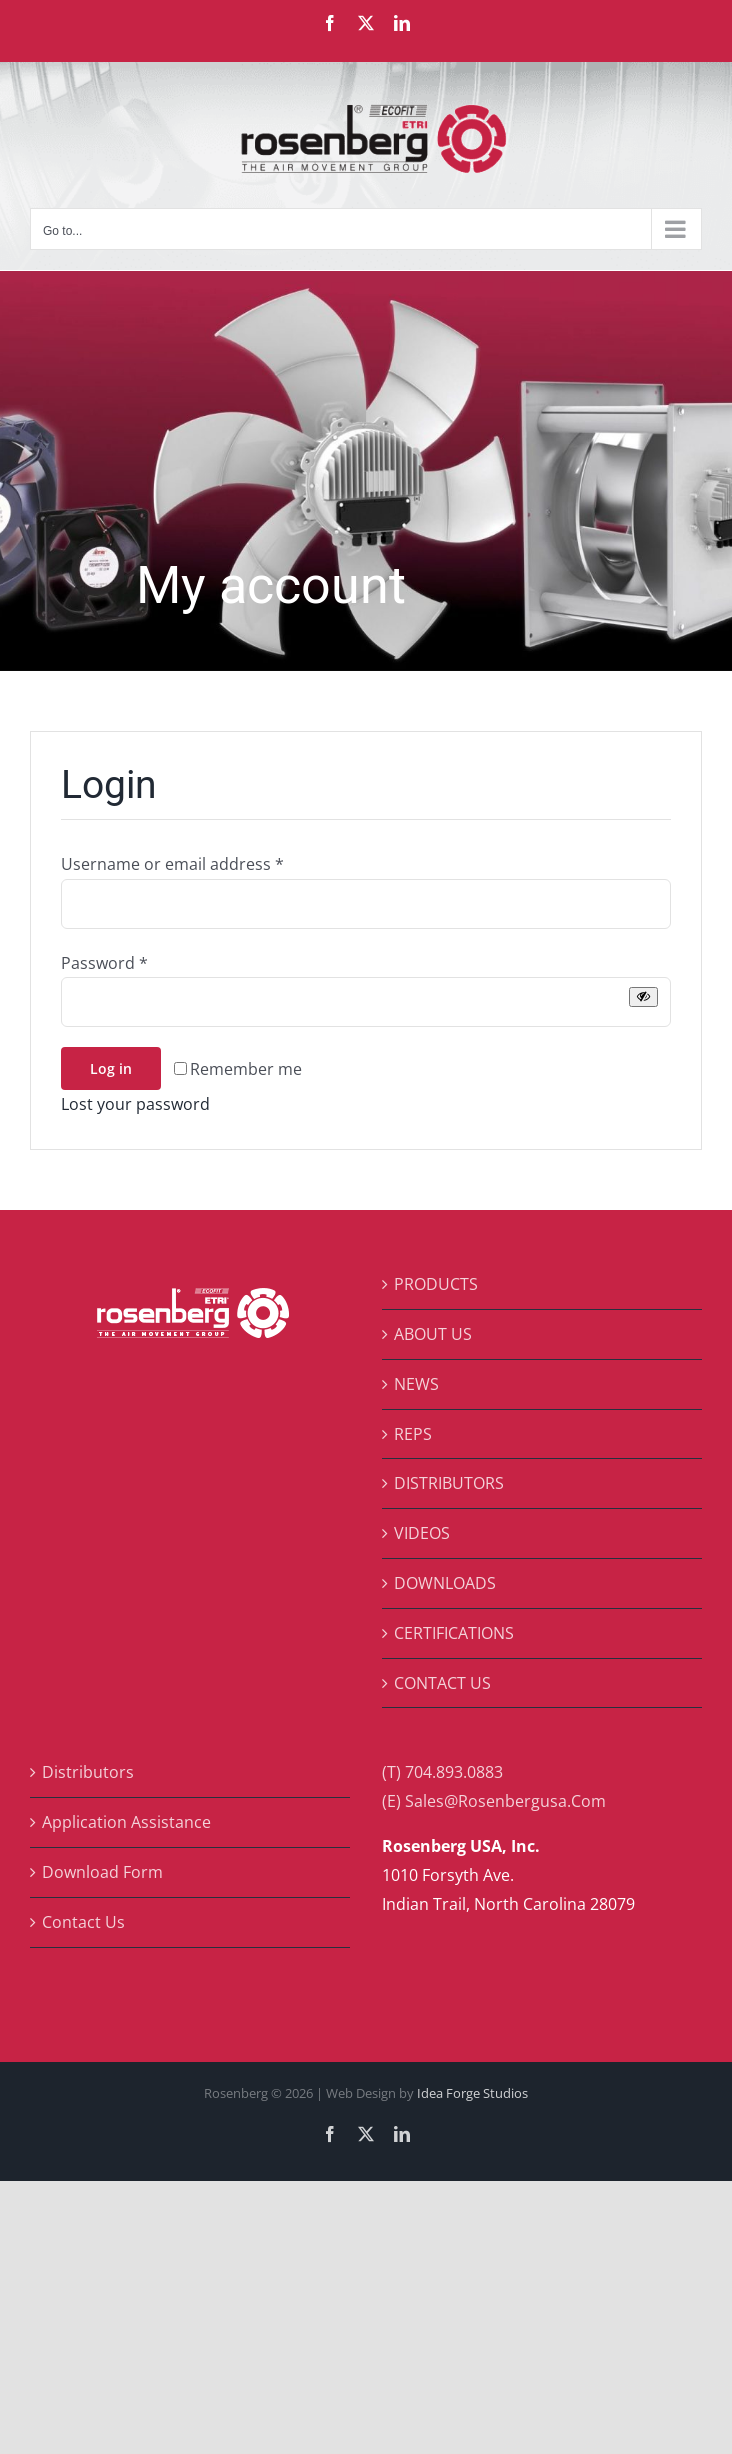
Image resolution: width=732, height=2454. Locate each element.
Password (104, 963)
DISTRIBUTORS (449, 1483)
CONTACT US (442, 1683)
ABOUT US (433, 1334)
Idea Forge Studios (472, 2093)
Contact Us (83, 1922)
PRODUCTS (436, 1284)
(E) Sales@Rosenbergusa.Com (494, 1801)
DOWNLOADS (445, 1583)
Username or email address (172, 864)
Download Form (102, 1872)
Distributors (88, 1772)
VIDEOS (422, 1533)
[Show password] (643, 996)
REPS (413, 1434)
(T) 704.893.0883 (442, 1772)
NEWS (416, 1384)
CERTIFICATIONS (454, 1633)
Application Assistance (126, 1822)
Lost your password (135, 1104)
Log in (111, 1068)
